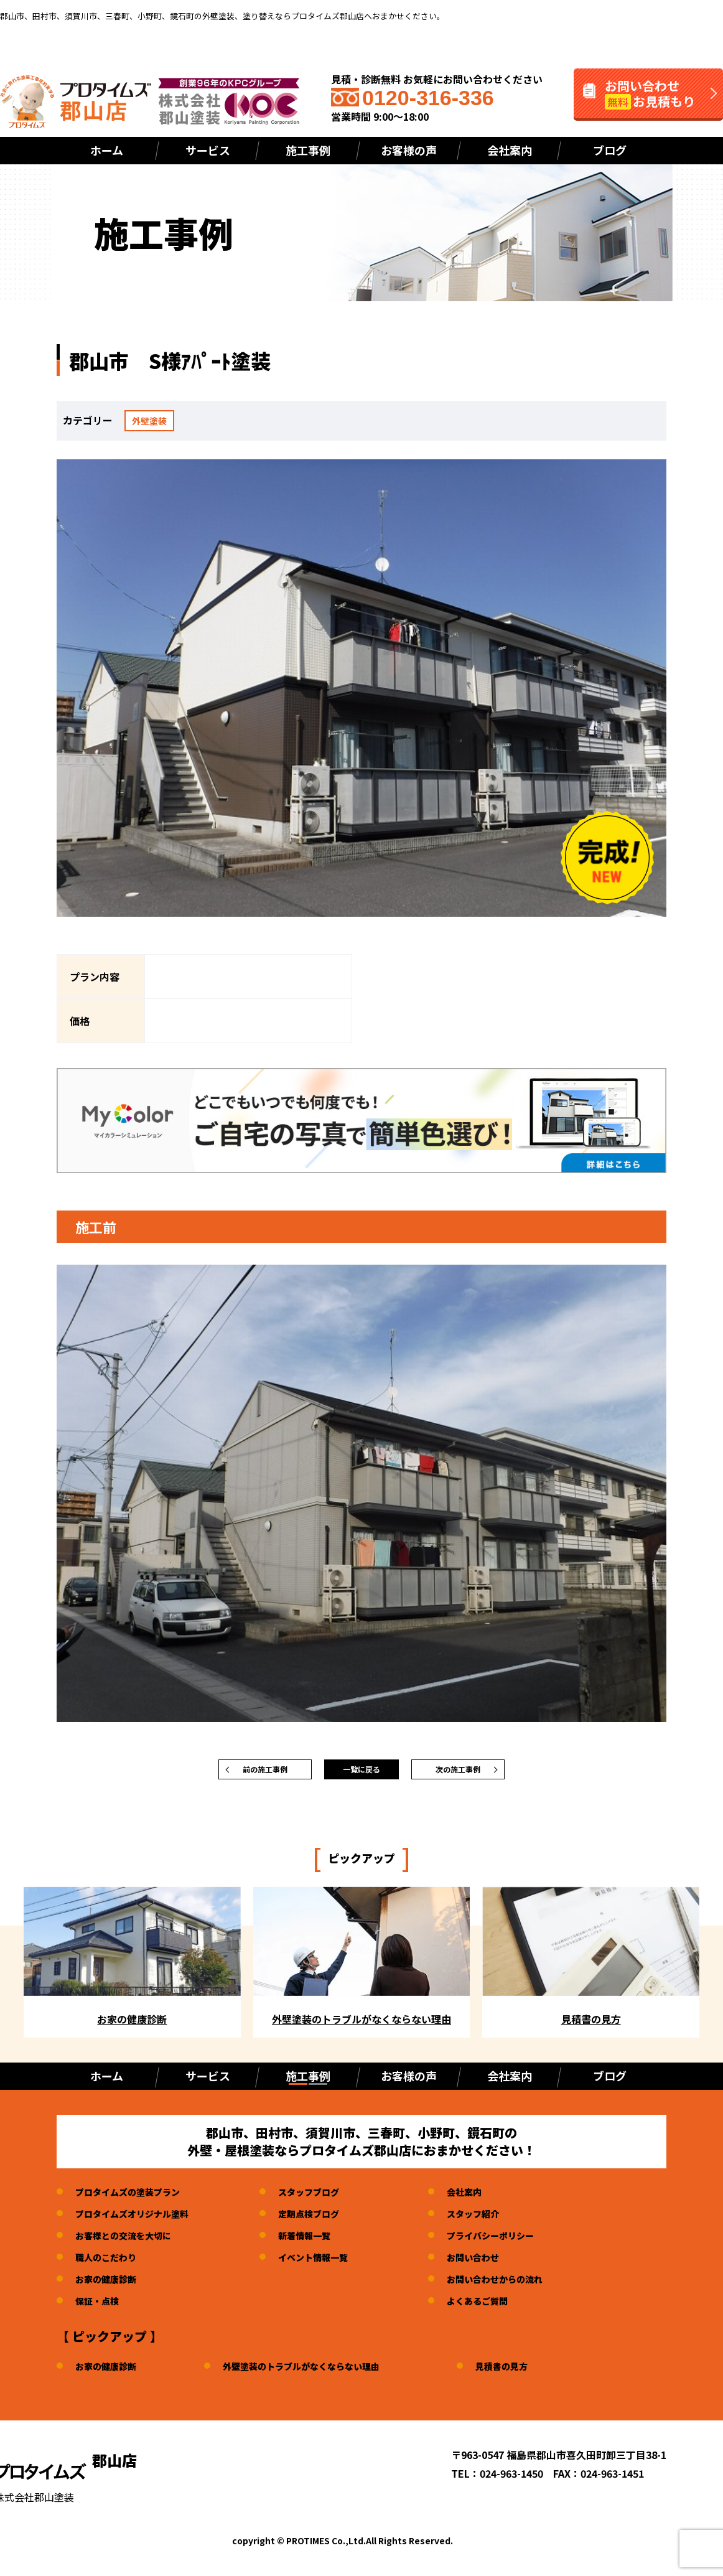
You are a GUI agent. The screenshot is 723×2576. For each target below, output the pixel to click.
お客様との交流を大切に (130, 2241)
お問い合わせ (503, 2262)
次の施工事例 (458, 1772)
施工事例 (308, 150)
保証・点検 (100, 2306)
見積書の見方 (536, 2371)
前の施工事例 (265, 1772)
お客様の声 (409, 150)
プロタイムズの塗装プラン (135, 2197)
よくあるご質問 (508, 2306)
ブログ (610, 150)
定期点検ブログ (329, 2219)
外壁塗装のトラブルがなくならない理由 (321, 2371)
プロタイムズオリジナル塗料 (140, 2219)
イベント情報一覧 (334, 2262)
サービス (207, 150)
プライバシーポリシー (522, 2241)
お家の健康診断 (110, 2284)
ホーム (106, 150)
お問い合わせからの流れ (527, 2284)
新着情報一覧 (324, 2241)
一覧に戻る (361, 1772)
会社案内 (509, 150)
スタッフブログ (329, 2197)
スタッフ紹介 (503, 2219)
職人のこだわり (110, 2262)
